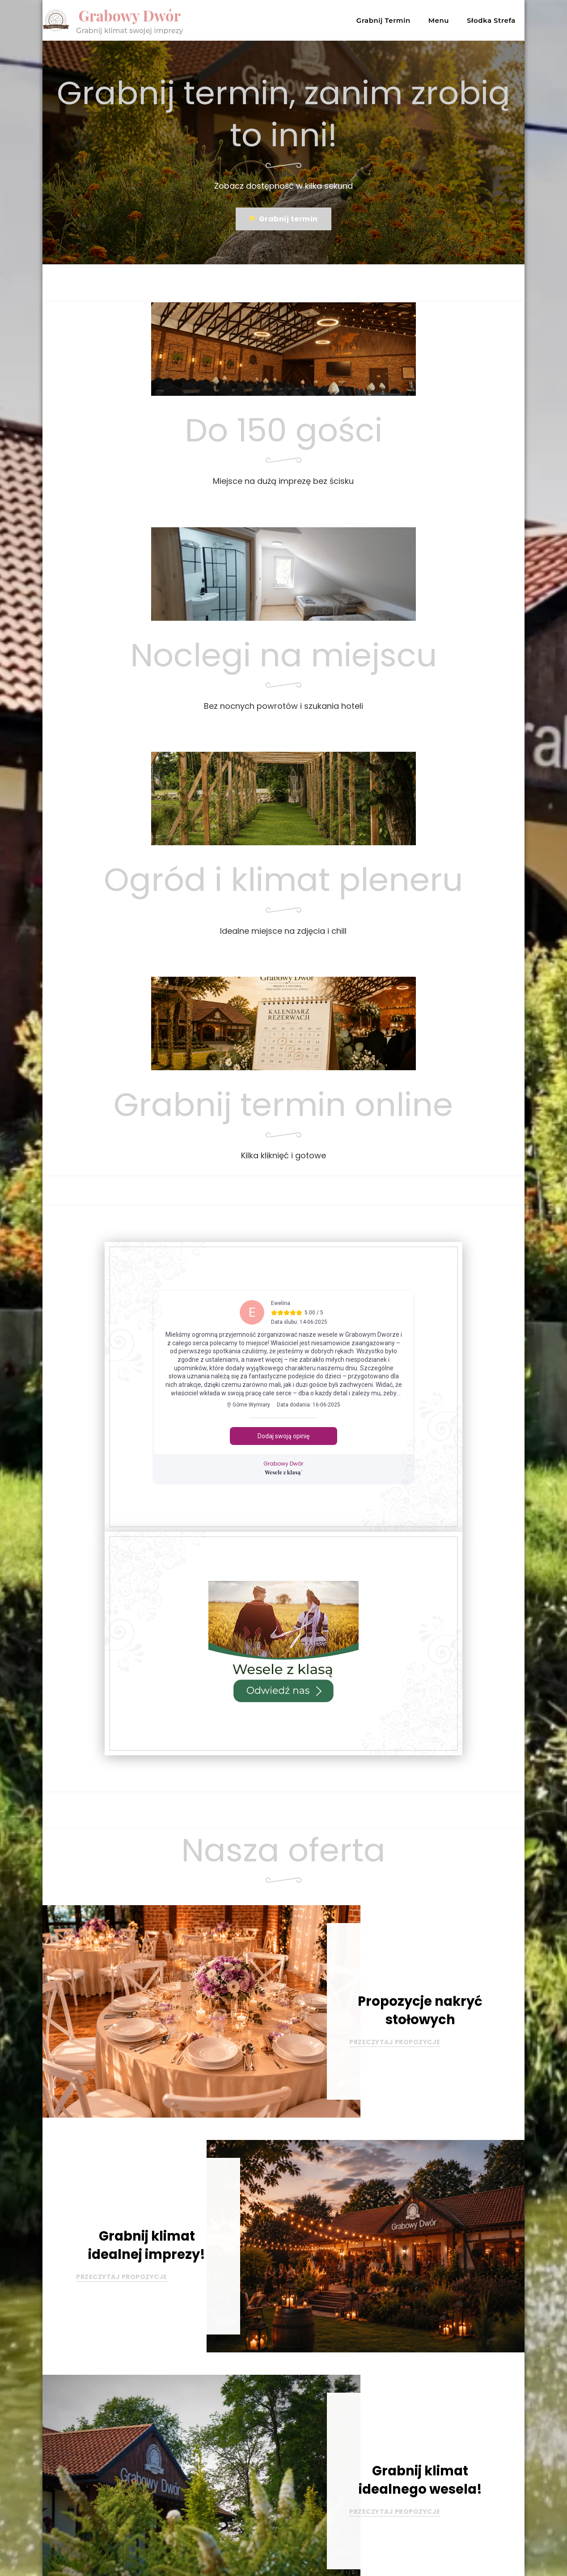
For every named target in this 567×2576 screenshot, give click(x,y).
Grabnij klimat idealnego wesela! (420, 2480)
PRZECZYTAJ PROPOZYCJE (394, 2042)
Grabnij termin (284, 219)
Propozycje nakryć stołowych (420, 2010)
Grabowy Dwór (132, 14)
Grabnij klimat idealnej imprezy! (146, 2245)
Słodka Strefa (491, 20)
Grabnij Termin (383, 20)
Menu (438, 20)
